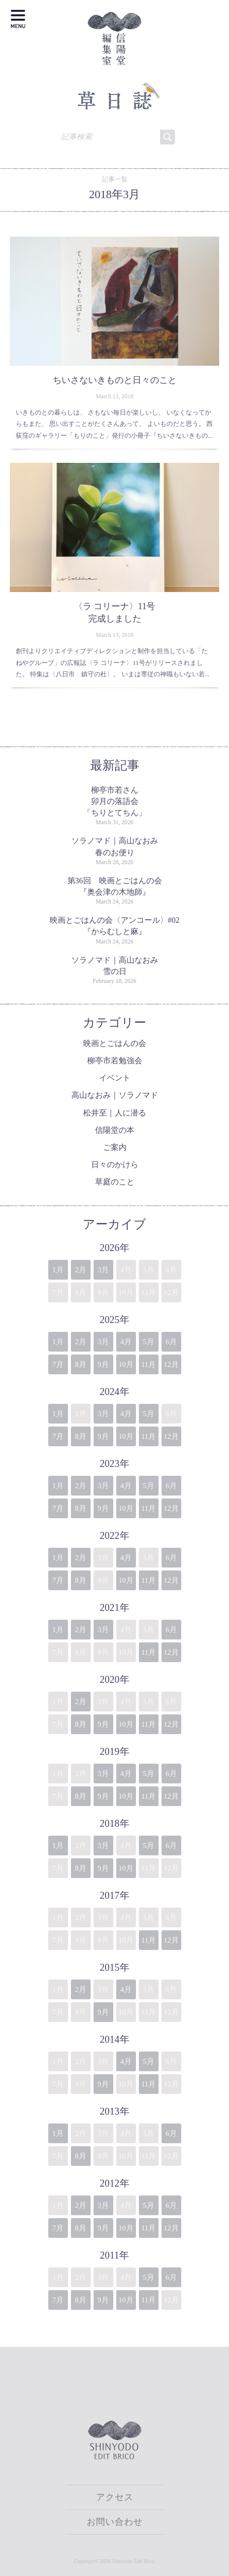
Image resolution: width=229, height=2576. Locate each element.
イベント (115, 1078)
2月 (80, 1270)
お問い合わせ (115, 2522)
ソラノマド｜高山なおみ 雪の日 (116, 965)
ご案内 (115, 1147)
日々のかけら (114, 1164)
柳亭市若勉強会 (114, 1060)
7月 (58, 1364)
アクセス (114, 2497)
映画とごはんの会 (114, 1043)
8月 (80, 1364)
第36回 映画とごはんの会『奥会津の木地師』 (114, 886)
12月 (171, 1364)
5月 (148, 1342)
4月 (125, 1342)
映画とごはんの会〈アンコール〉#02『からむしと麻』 (115, 926)
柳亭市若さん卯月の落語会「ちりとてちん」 (114, 801)
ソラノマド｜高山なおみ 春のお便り (116, 846)
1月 (58, 1270)
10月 (126, 1364)
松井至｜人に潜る (114, 1113)
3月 (103, 1270)
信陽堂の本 (114, 1130)
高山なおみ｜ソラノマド (114, 1095)
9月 (103, 1364)
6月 (171, 1342)
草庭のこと (114, 1182)
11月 (148, 1364)
